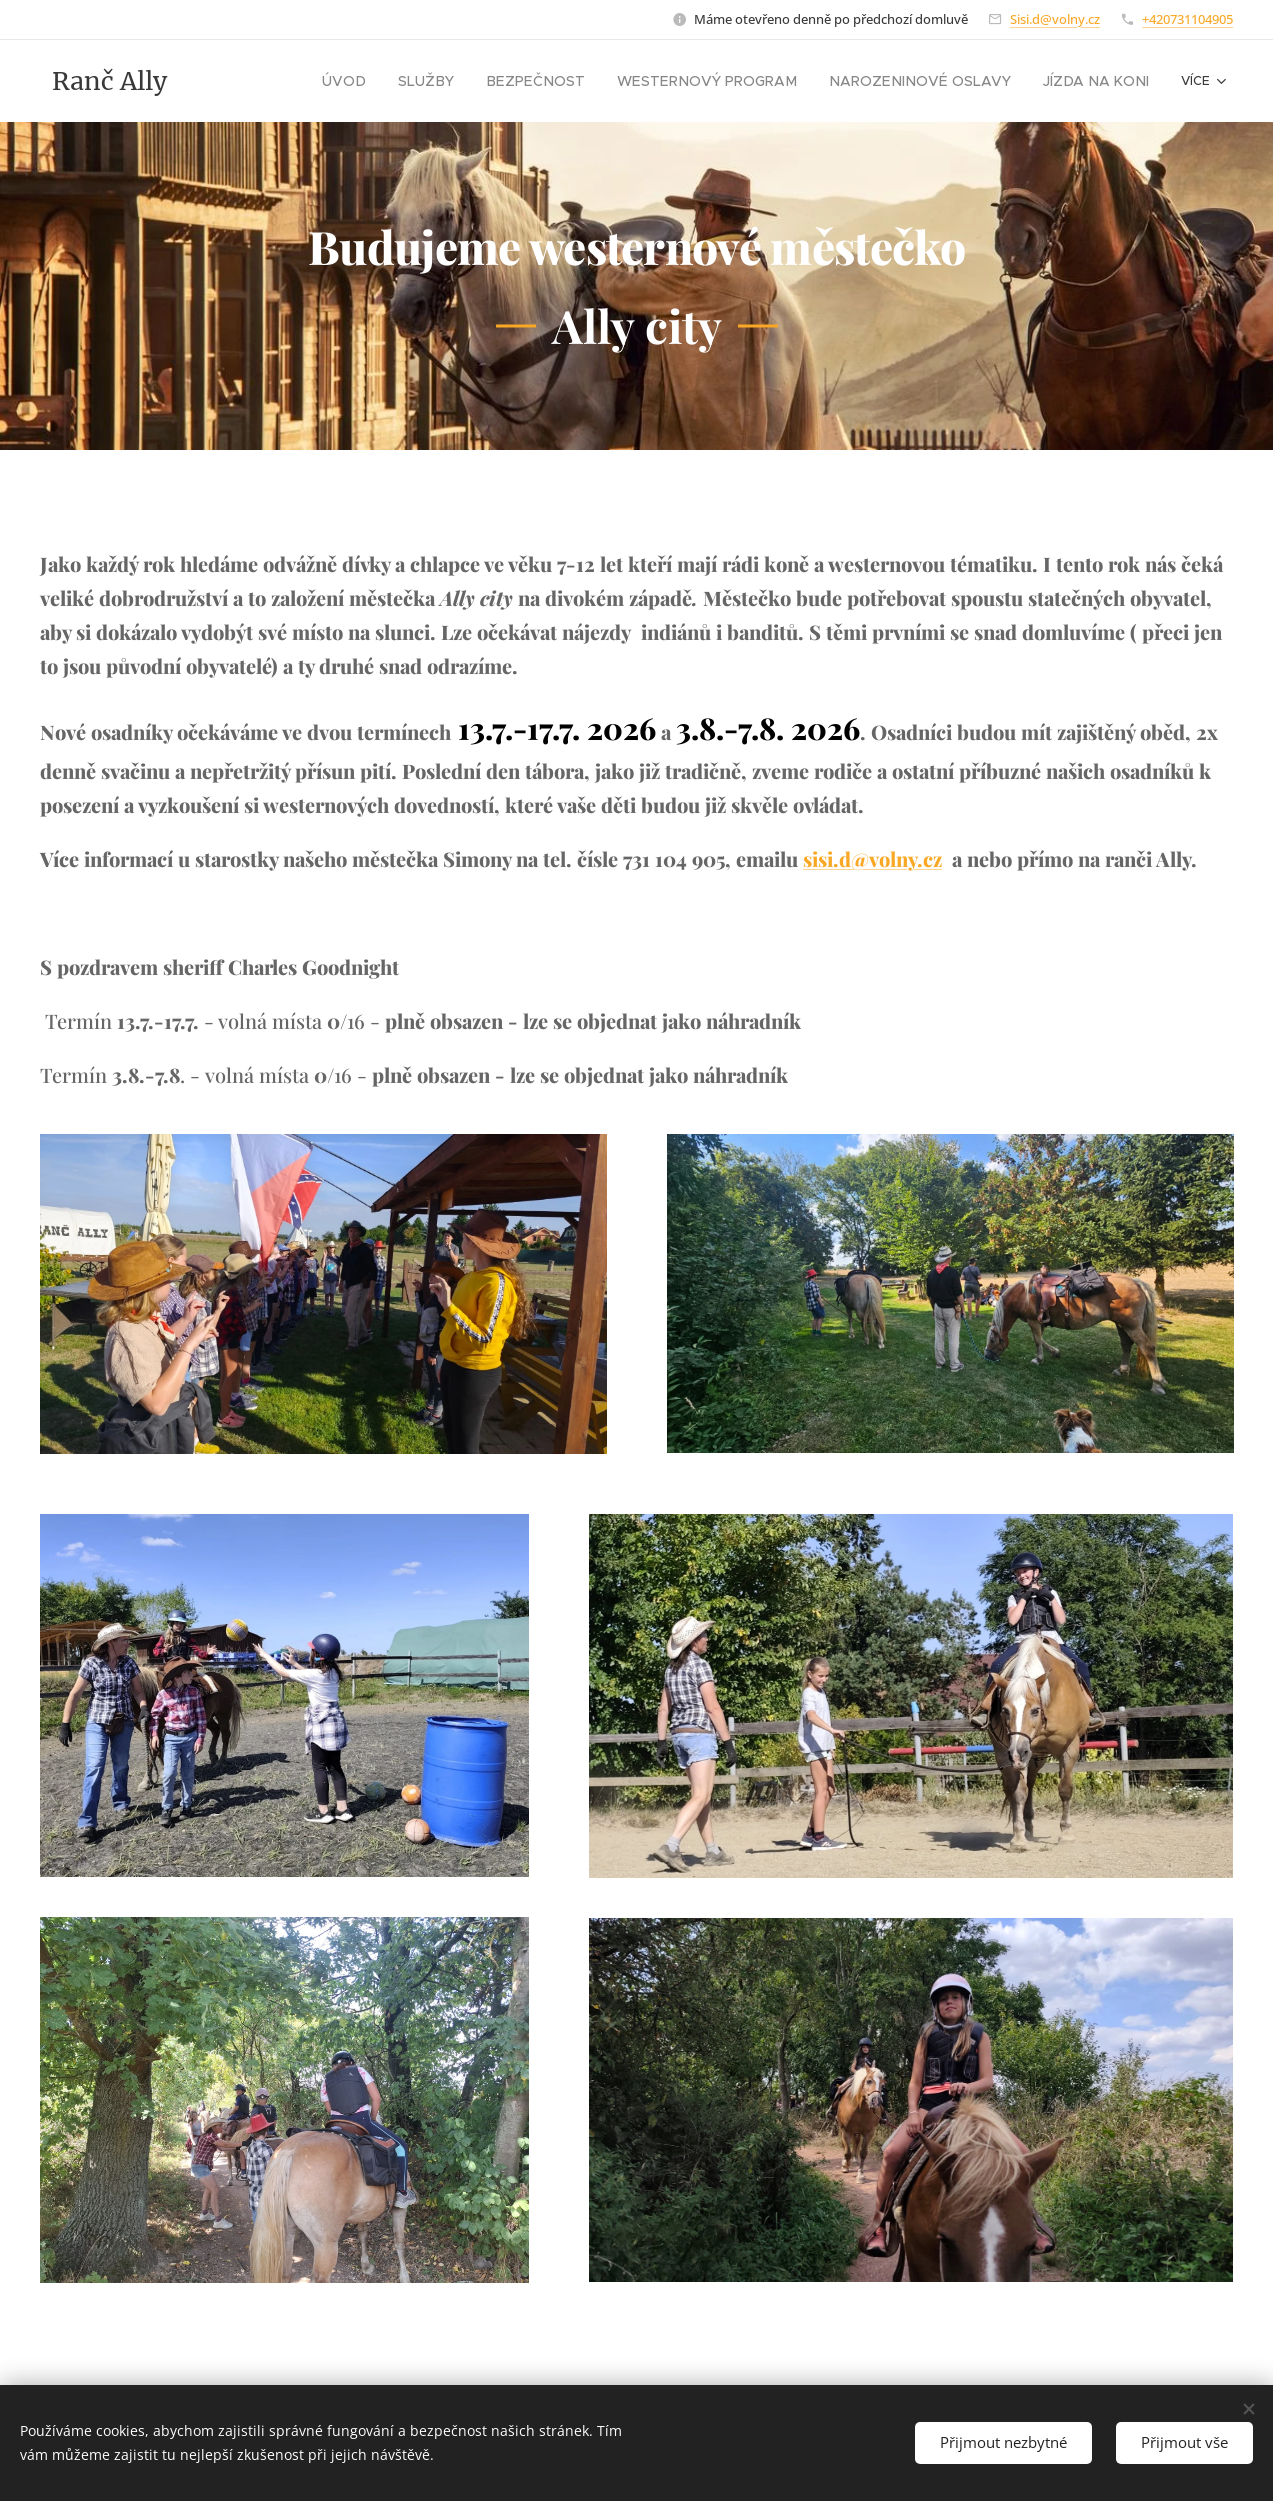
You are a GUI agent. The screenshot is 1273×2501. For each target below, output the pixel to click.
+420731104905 (1187, 19)
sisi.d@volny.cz (872, 858)
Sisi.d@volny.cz (1055, 19)
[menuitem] (418, 81)
